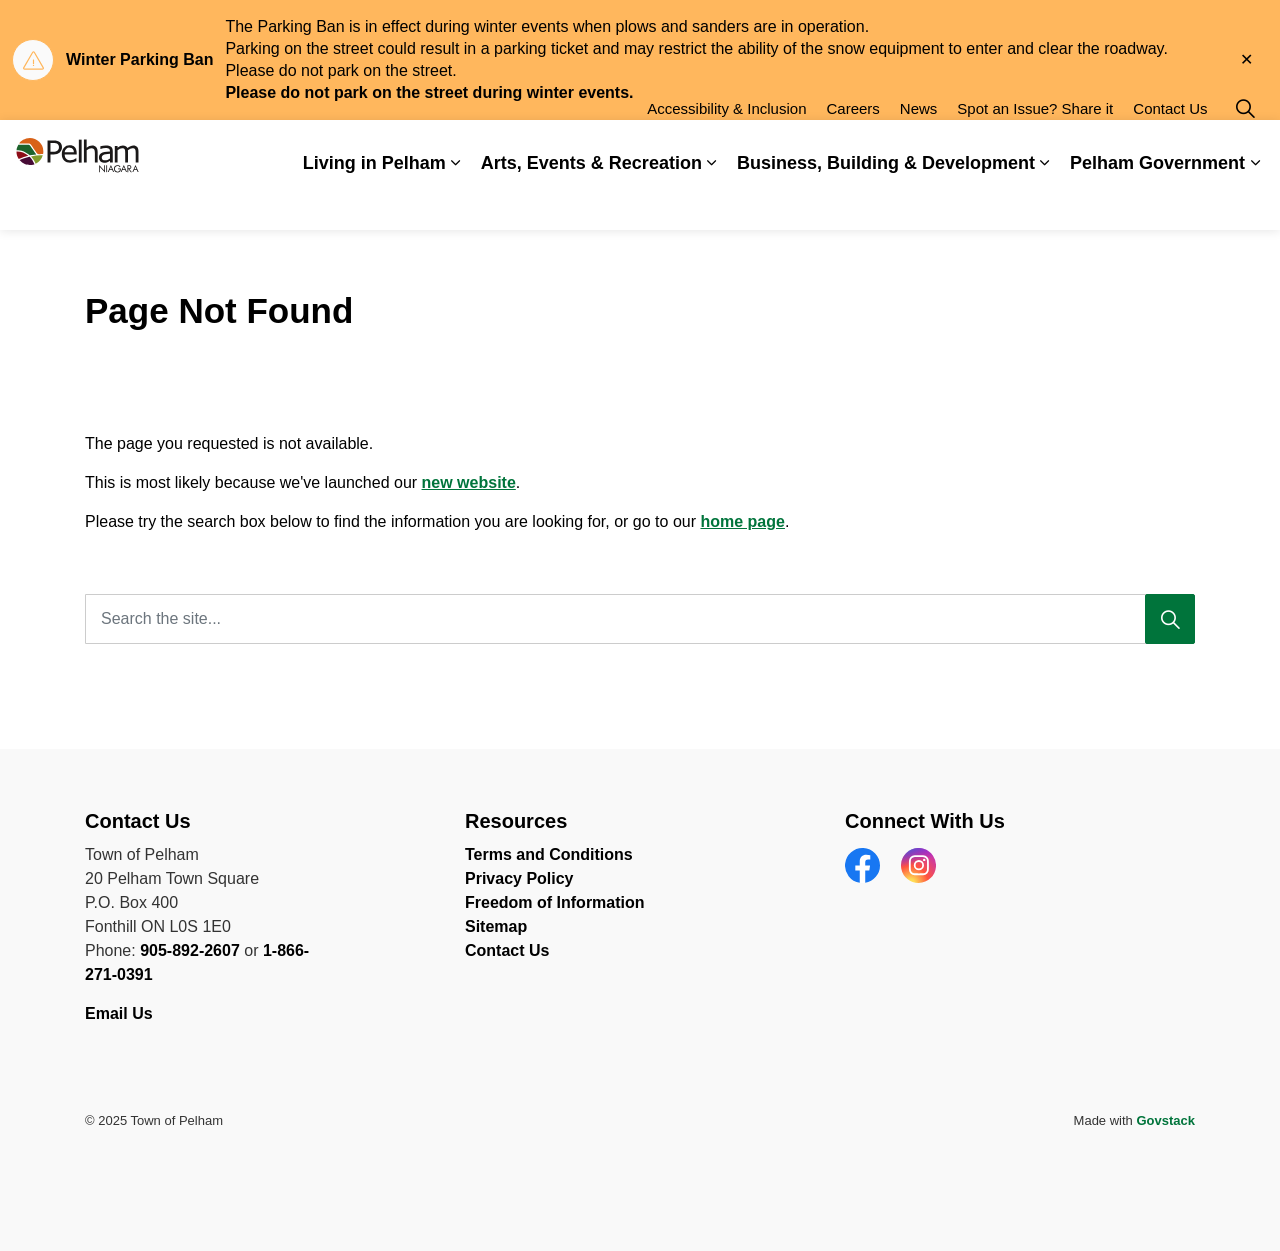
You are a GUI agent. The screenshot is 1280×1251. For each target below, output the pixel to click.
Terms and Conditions (549, 854)
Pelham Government (1157, 202)
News (919, 147)
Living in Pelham (374, 202)
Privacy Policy (519, 878)
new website (469, 482)
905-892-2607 (190, 950)
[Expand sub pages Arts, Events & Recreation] (712, 202)
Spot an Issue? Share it (1035, 147)
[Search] (1170, 619)
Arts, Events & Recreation (591, 202)
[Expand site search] (1245, 147)
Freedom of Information (555, 902)
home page (742, 521)
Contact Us (1170, 147)
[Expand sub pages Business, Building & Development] (1045, 202)
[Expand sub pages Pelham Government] (1255, 202)
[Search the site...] (640, 619)
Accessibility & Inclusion (726, 147)
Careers (852, 147)
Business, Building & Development (886, 202)
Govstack (1165, 1120)
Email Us (121, 1013)
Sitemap (496, 926)
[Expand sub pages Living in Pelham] (456, 202)
